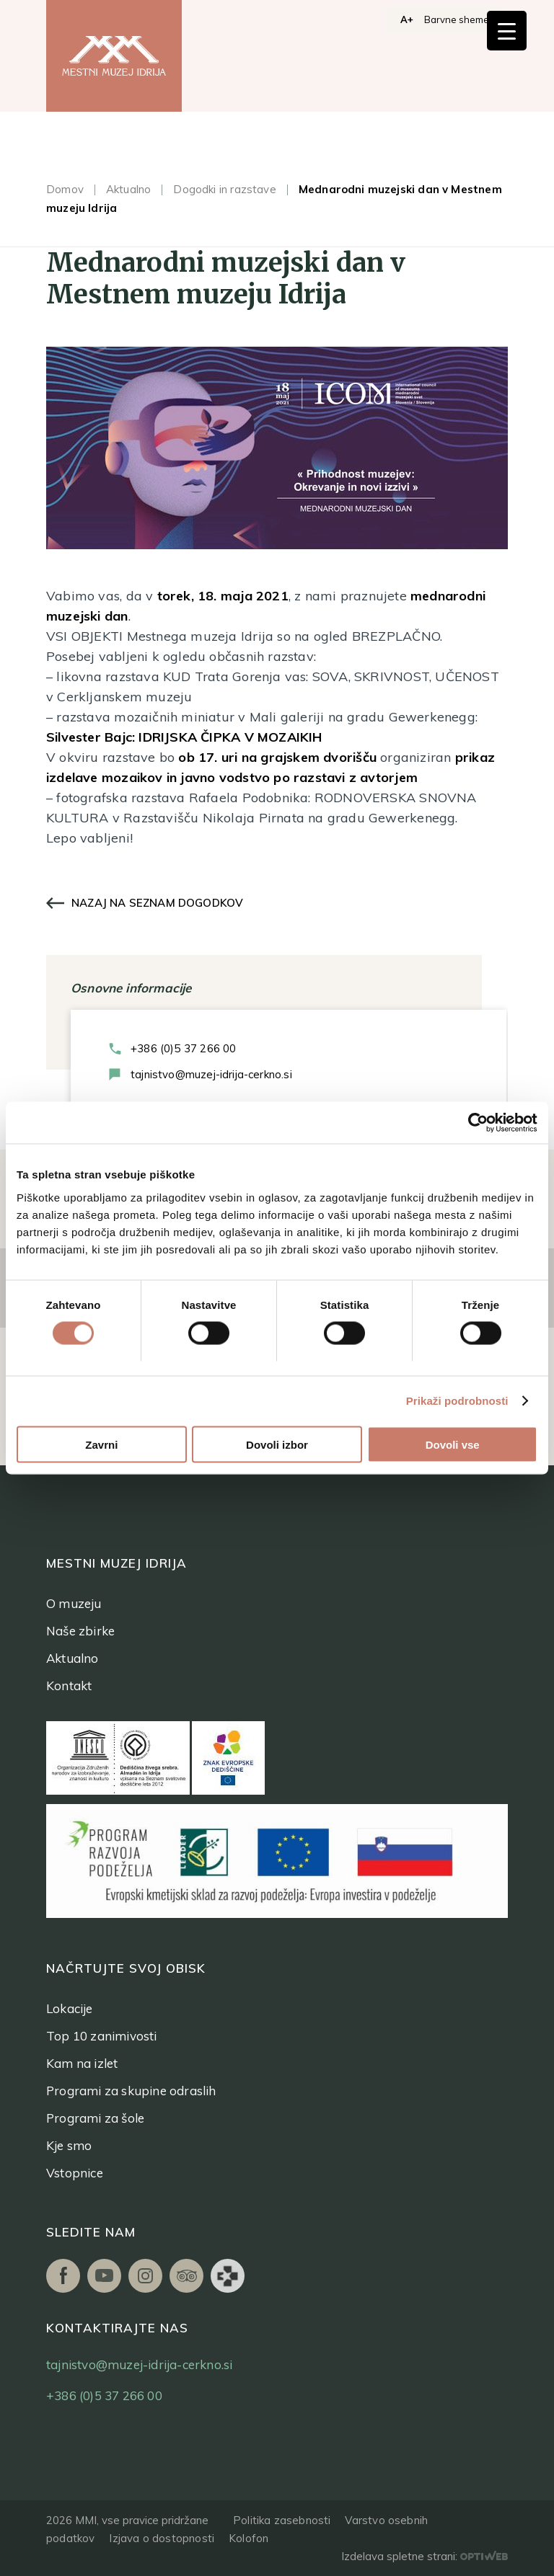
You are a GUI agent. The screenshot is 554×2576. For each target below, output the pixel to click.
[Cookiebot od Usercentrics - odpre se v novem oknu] (474, 1123)
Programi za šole (95, 2118)
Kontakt (69, 1685)
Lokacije (69, 2008)
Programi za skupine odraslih (131, 2090)
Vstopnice (74, 2172)
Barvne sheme (456, 19)
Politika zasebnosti (281, 2520)
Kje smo (69, 2145)
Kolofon (248, 2538)
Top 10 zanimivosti (101, 2035)
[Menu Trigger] (507, 30)
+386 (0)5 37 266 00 (183, 1048)
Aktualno (128, 189)
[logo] (114, 56)
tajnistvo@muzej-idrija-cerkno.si (211, 1074)
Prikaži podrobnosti (457, 1401)
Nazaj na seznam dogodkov (157, 903)
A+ (406, 19)
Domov (65, 189)
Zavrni (101, 1445)
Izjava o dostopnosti (161, 2538)
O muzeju (74, 1603)
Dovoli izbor (277, 1445)
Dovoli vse (453, 1445)
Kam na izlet (82, 2063)
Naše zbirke (80, 1630)
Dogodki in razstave (224, 189)
